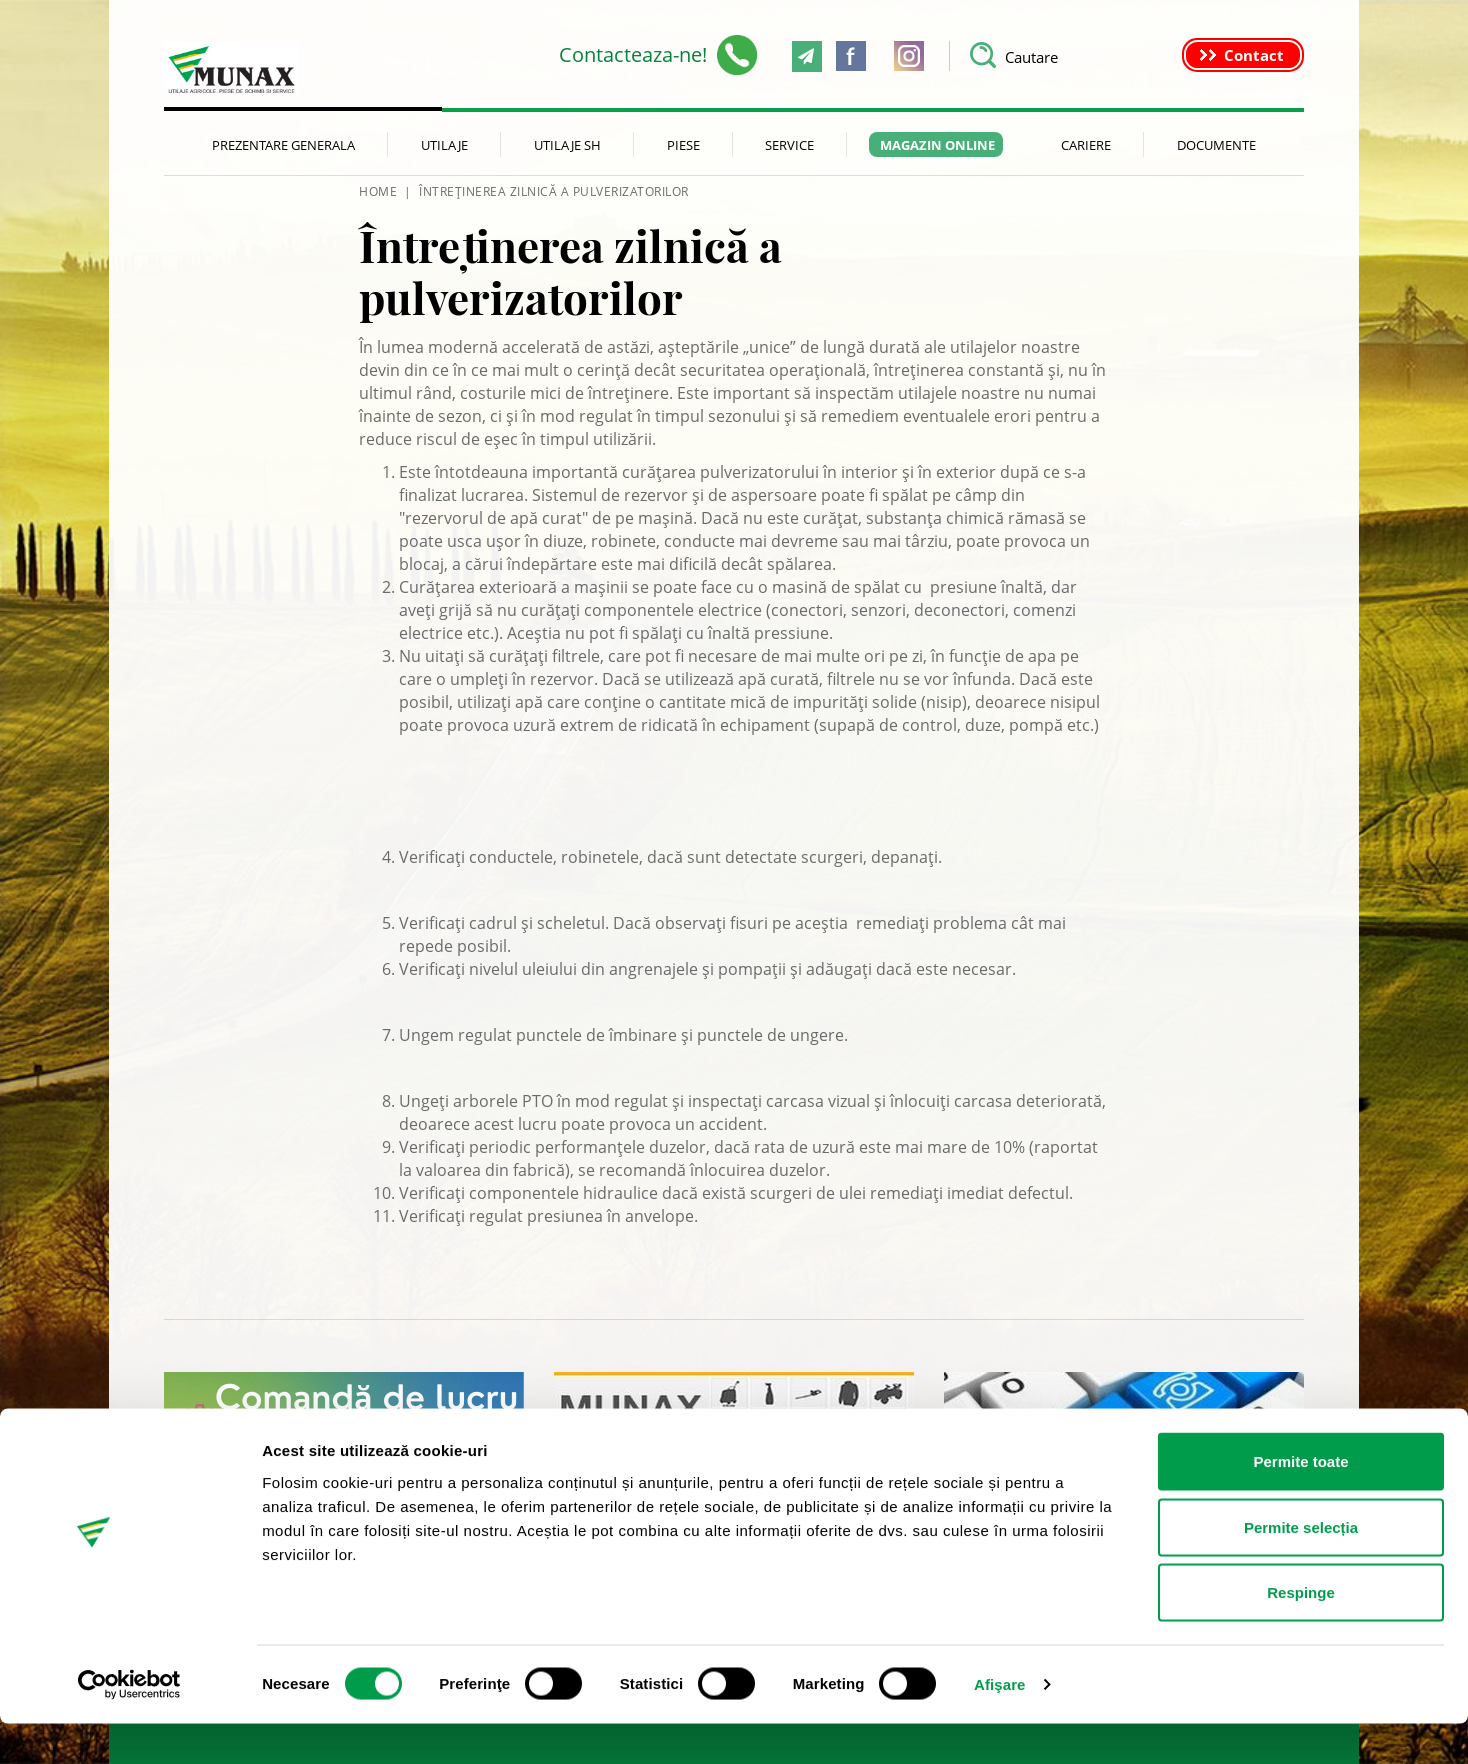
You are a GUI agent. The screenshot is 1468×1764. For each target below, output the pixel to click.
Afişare (1000, 1724)
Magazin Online (937, 145)
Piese (683, 145)
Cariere (1086, 145)
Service (789, 145)
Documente (1216, 145)
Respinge (1301, 1632)
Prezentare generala (283, 145)
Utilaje (444, 145)
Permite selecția (1301, 1567)
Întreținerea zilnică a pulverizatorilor (554, 191)
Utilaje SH (567, 145)
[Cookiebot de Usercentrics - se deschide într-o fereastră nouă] (129, 1725)
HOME (378, 191)
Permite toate (1300, 1501)
